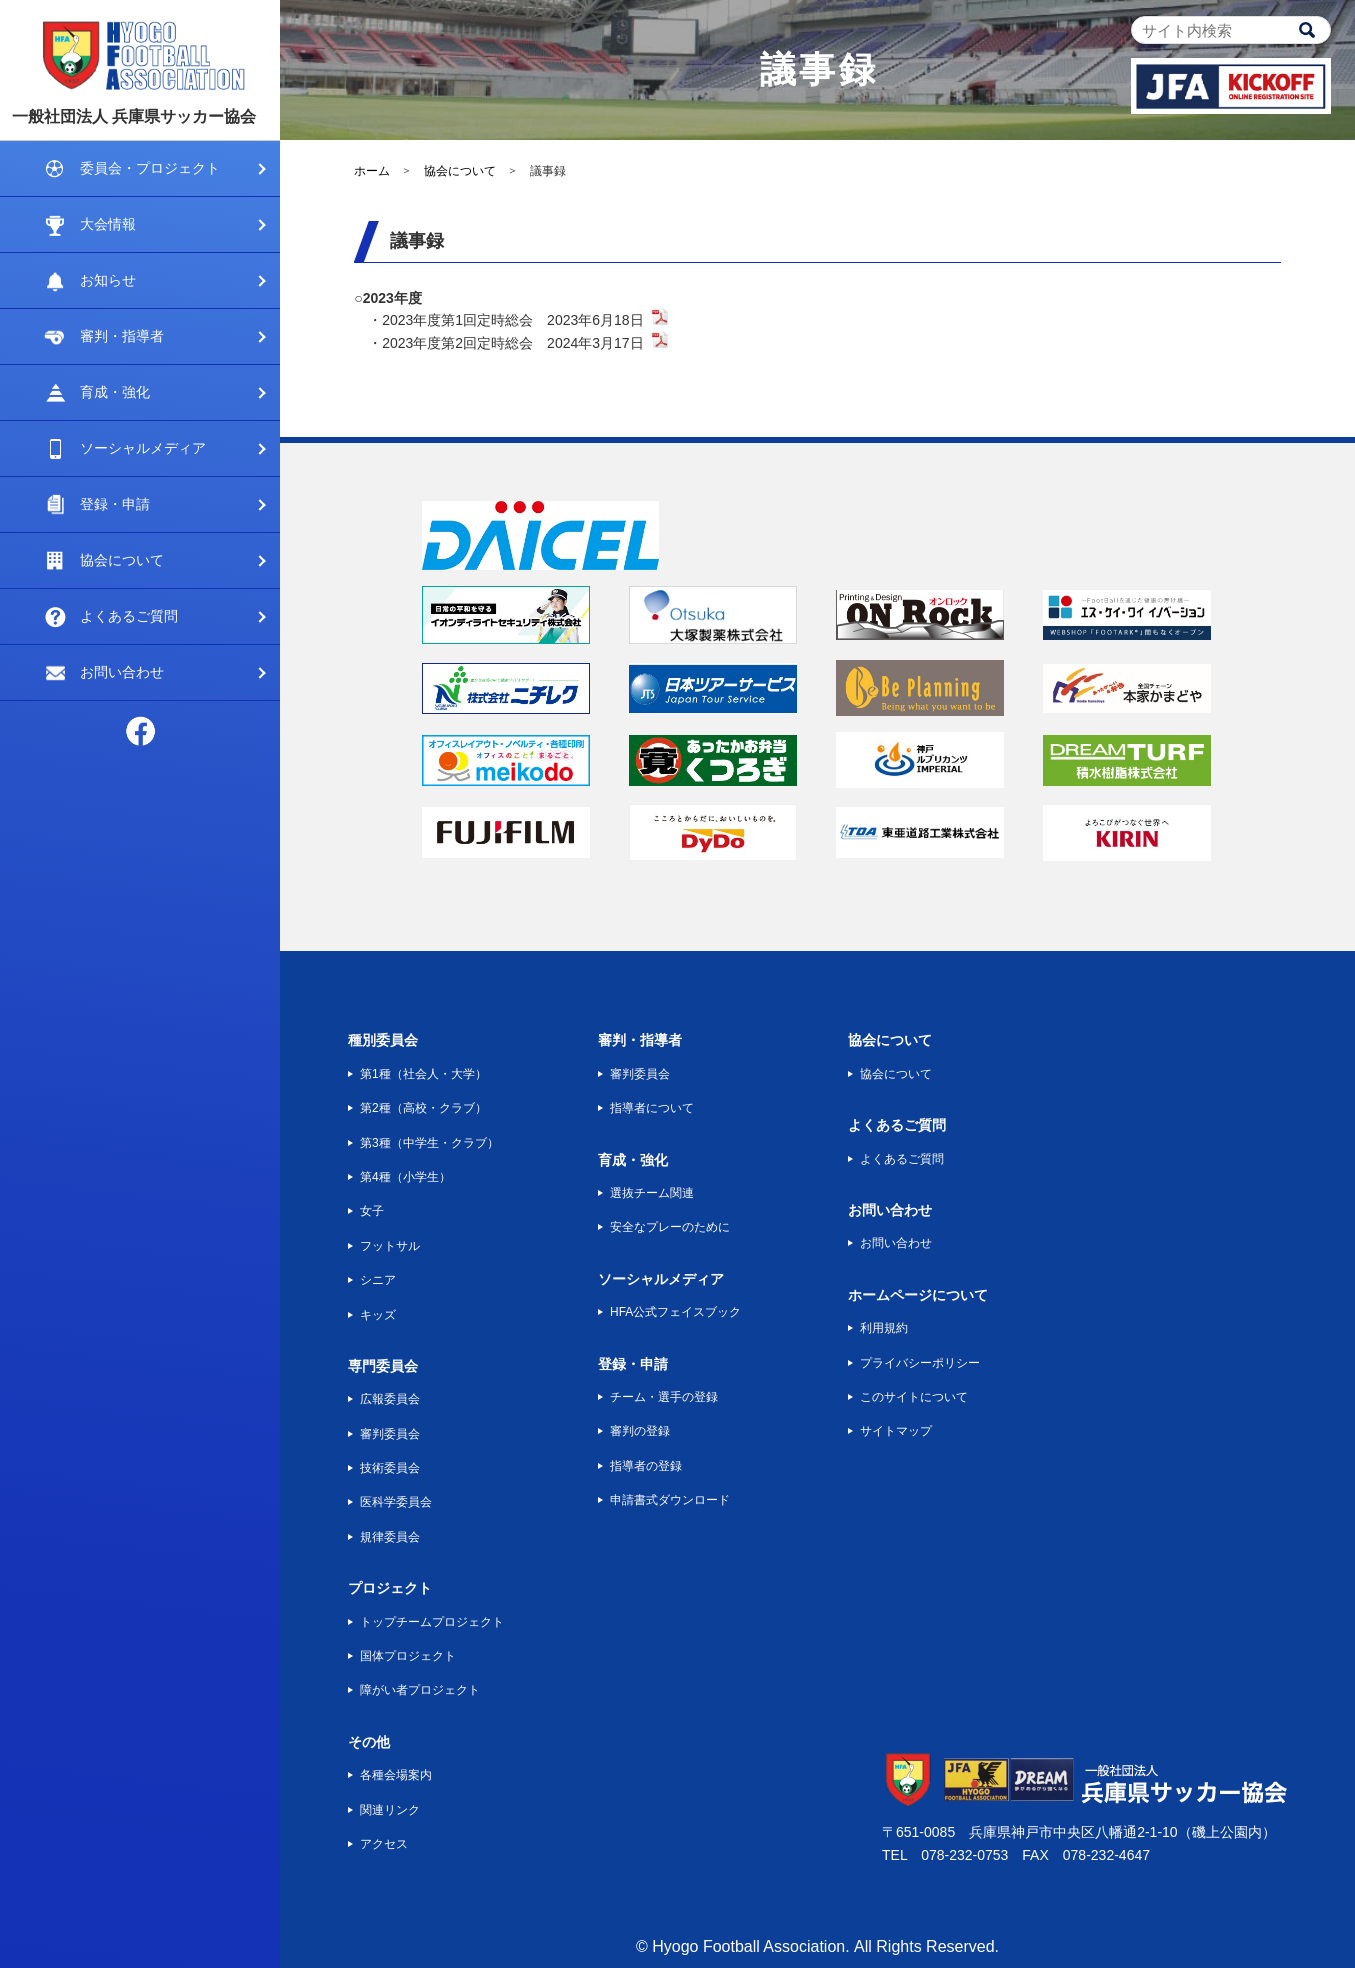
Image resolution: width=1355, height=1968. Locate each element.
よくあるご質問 (129, 616)
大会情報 (108, 224)
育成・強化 (115, 392)
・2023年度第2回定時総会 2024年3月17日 (505, 343)
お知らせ (108, 280)
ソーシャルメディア (143, 448)
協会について (122, 560)
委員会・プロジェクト (150, 168)
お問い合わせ (122, 672)
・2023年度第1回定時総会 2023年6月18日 (505, 320)
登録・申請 (115, 504)
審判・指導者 (122, 336)
